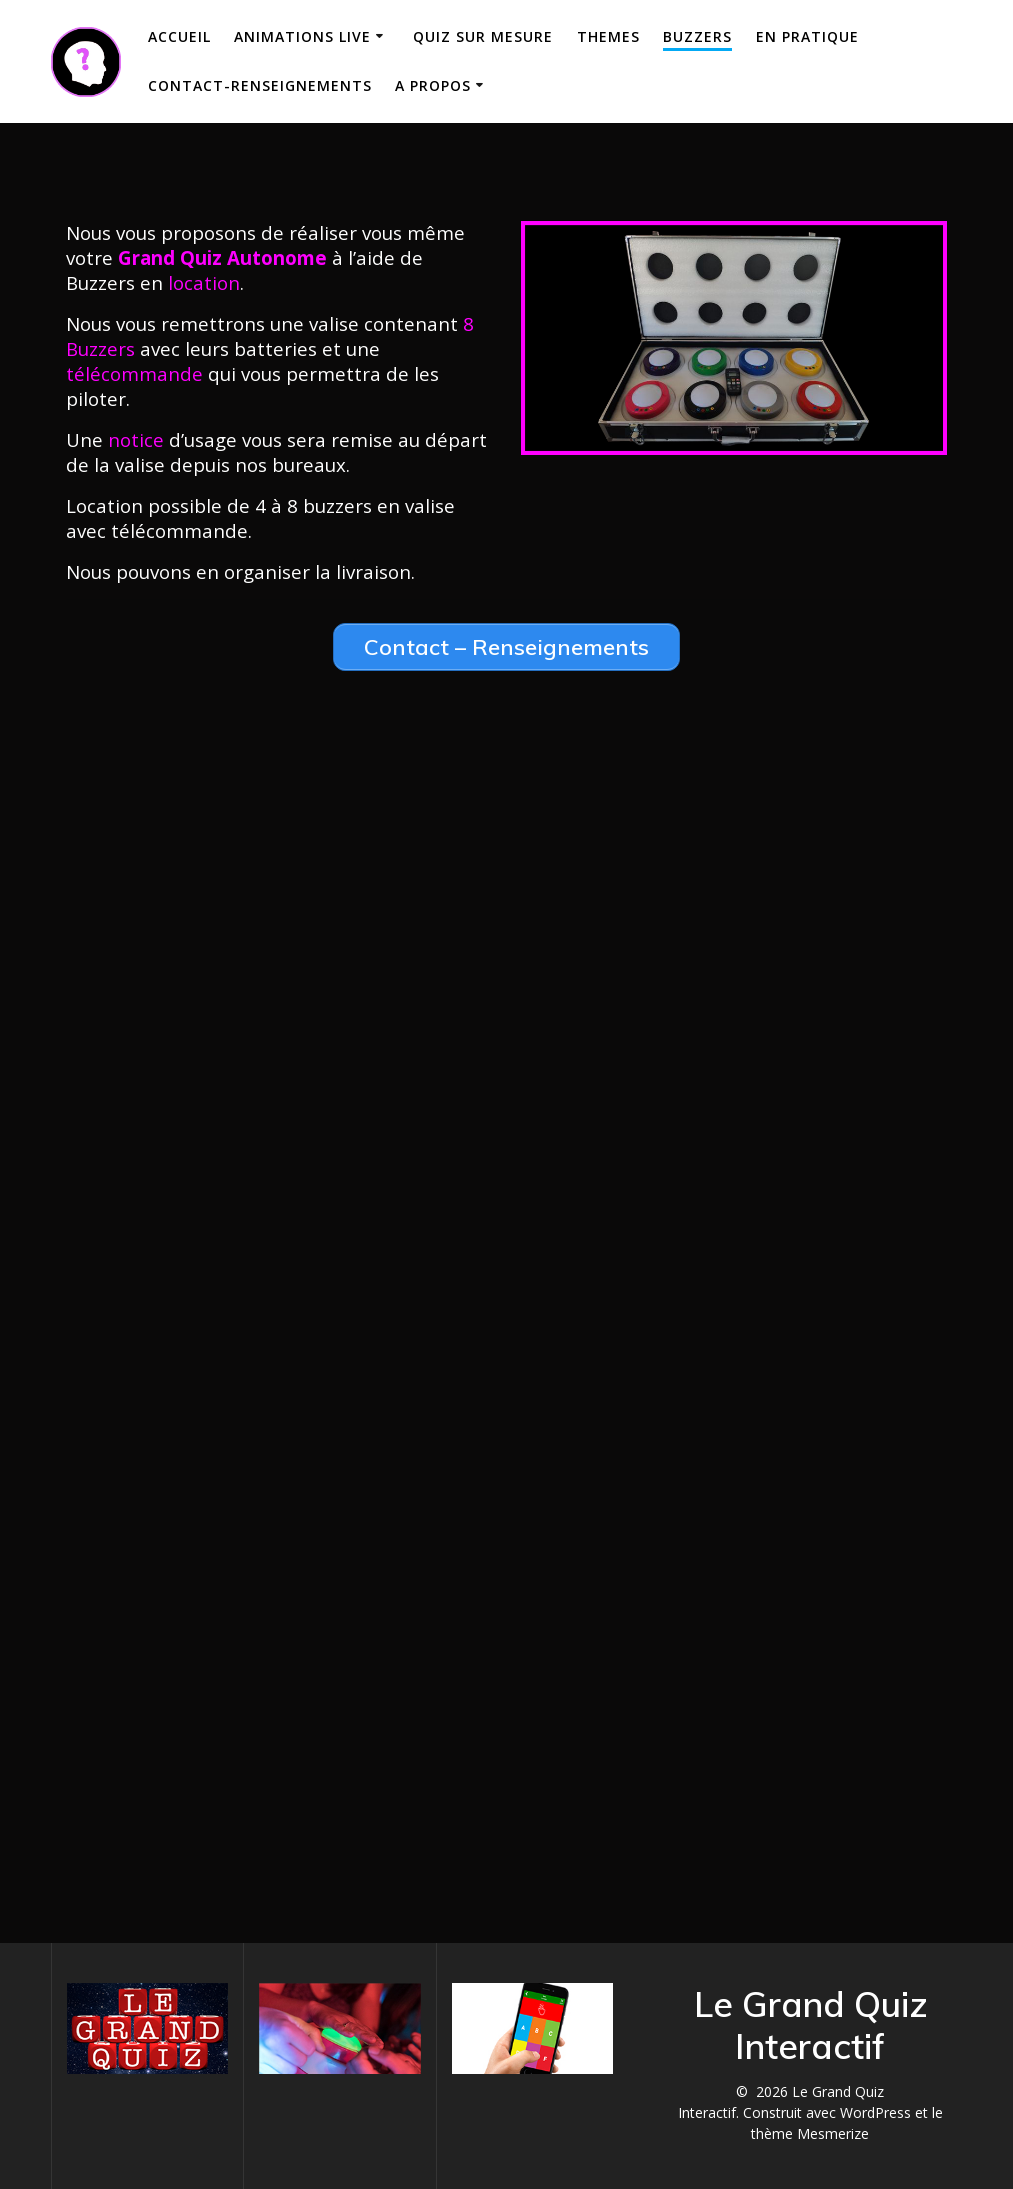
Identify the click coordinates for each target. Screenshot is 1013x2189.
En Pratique (807, 36)
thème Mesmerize (810, 2133)
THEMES (608, 36)
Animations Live (302, 36)
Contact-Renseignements (260, 85)
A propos (433, 85)
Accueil (179, 36)
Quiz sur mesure (483, 36)
